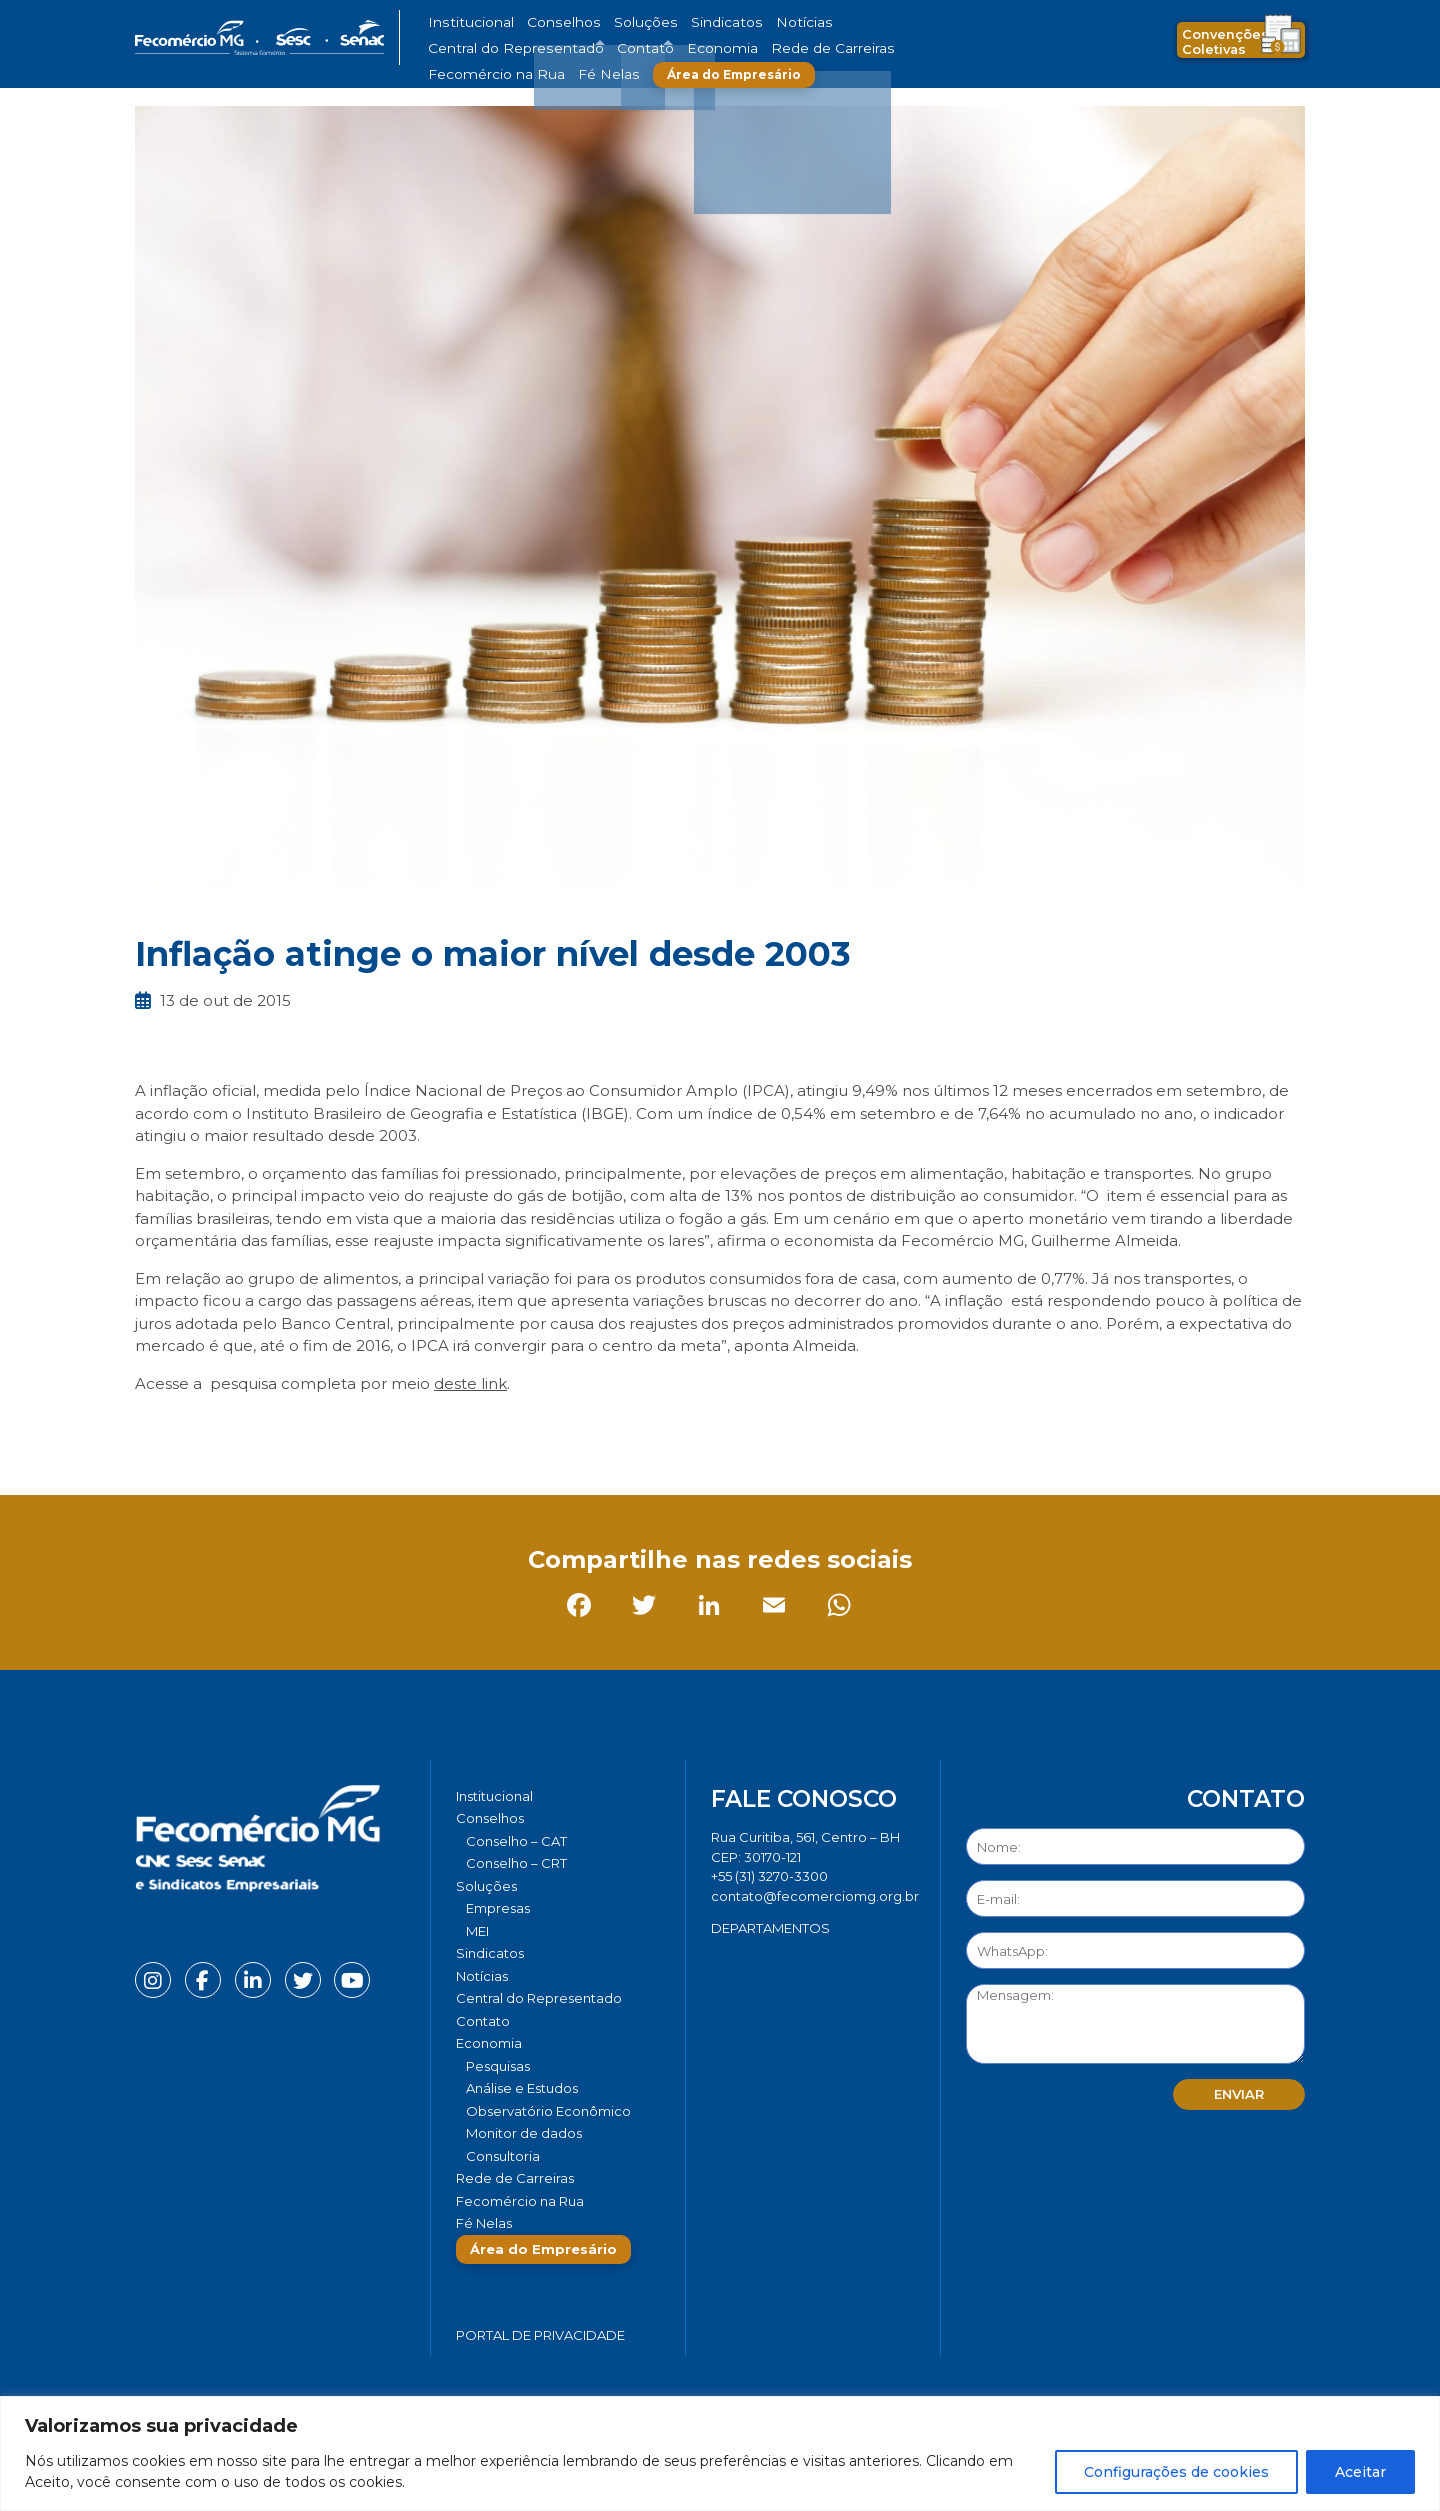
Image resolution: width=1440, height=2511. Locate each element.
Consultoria (503, 2156)
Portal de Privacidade (540, 2335)
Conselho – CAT (516, 1841)
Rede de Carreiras (549, 48)
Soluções (607, 22)
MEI (477, 1931)
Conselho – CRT (516, 1863)
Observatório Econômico (548, 2111)
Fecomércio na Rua (667, 48)
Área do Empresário (876, 48)
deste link (470, 1383)
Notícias (738, 22)
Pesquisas (498, 2066)
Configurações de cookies (1176, 2472)
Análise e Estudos (522, 2088)
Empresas (498, 1908)
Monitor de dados (524, 2133)
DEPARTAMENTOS (770, 1928)
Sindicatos (674, 22)
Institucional (463, 22)
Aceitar (1360, 2472)
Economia (457, 48)
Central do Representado (845, 22)
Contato (953, 22)
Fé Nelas (759, 48)
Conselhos (541, 22)
